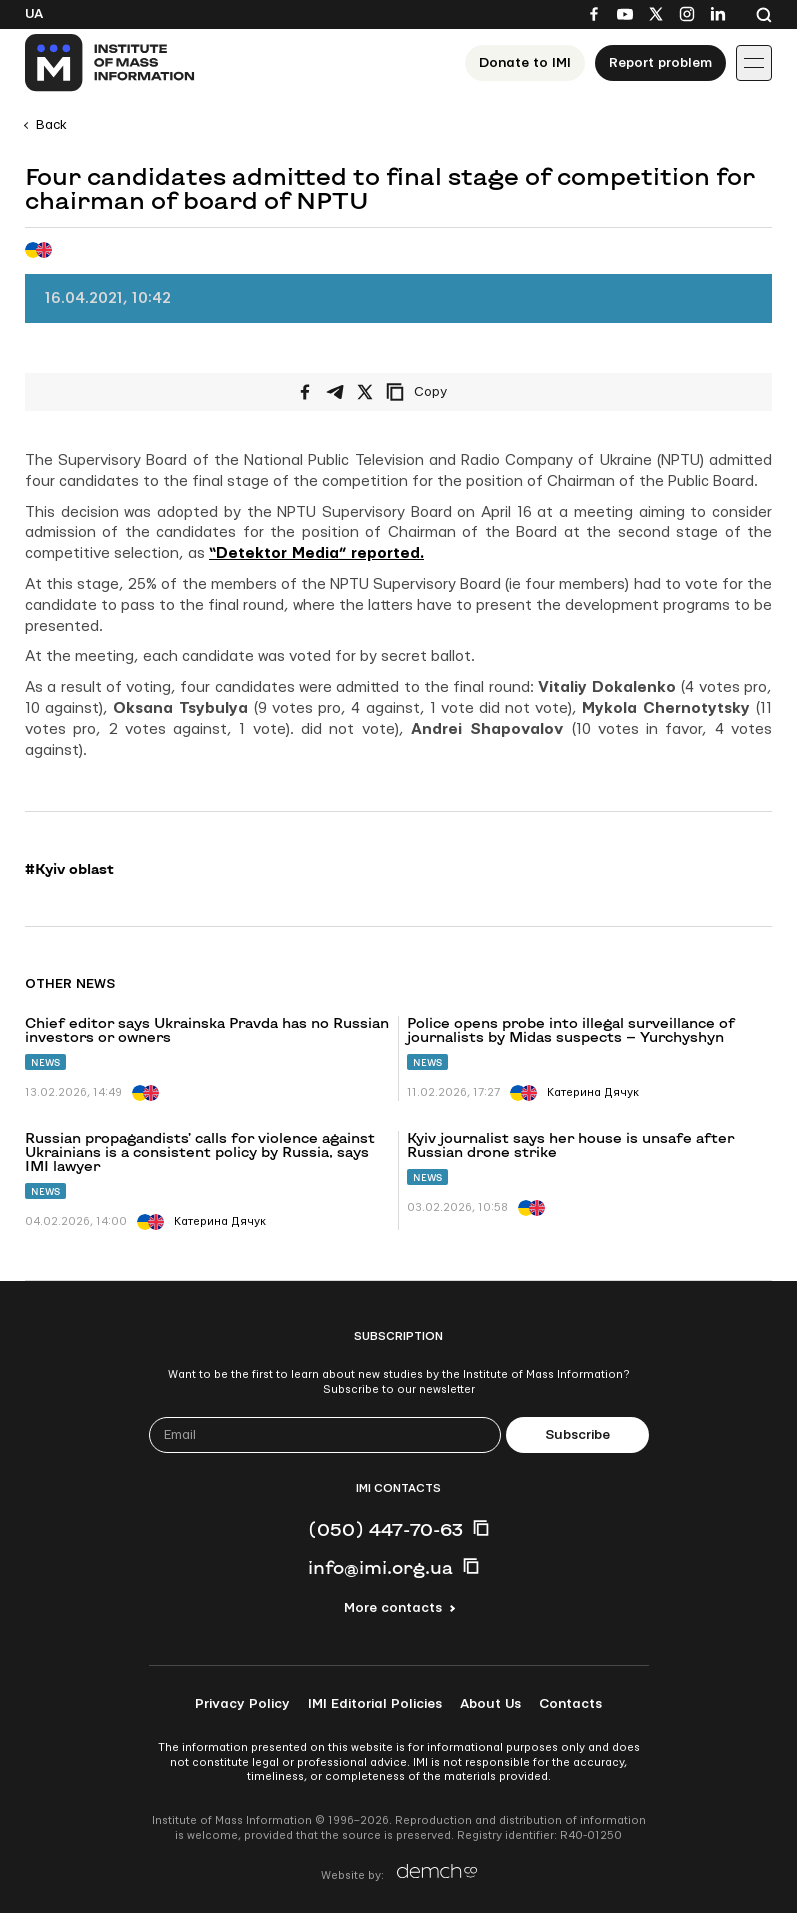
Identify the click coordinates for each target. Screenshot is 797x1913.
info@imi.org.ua (380, 1567)
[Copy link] (444, 392)
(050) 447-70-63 (385, 1529)
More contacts (393, 1608)
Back (51, 125)
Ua (34, 14)
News (45, 1062)
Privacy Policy (242, 1704)
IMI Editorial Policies (375, 1704)
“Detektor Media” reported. (316, 553)
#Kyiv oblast (69, 869)
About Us (490, 1704)
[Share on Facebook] (305, 392)
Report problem (660, 63)
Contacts (570, 1704)
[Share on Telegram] (335, 392)
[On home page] (110, 63)
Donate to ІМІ (525, 63)
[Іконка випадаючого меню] (754, 63)
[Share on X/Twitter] (365, 392)
